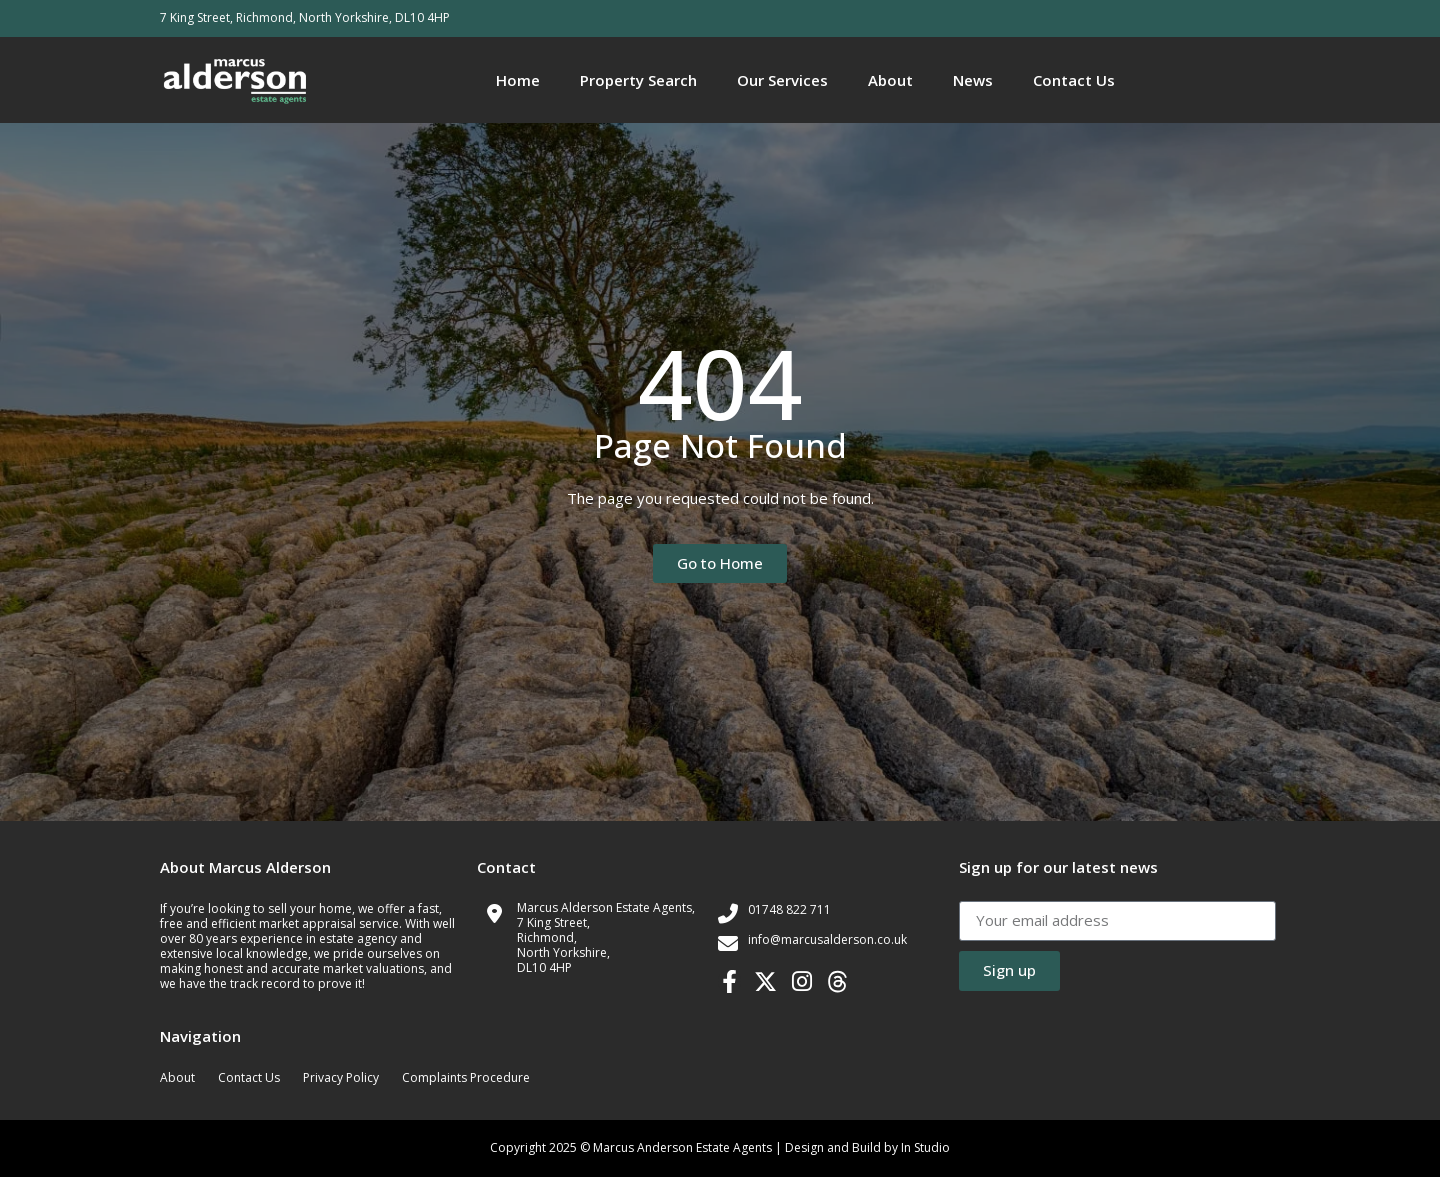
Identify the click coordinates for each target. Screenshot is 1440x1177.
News (973, 80)
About (890, 80)
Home (518, 80)
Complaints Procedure (466, 1077)
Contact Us (1074, 80)
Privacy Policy (341, 1077)
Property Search (638, 80)
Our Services (782, 80)
